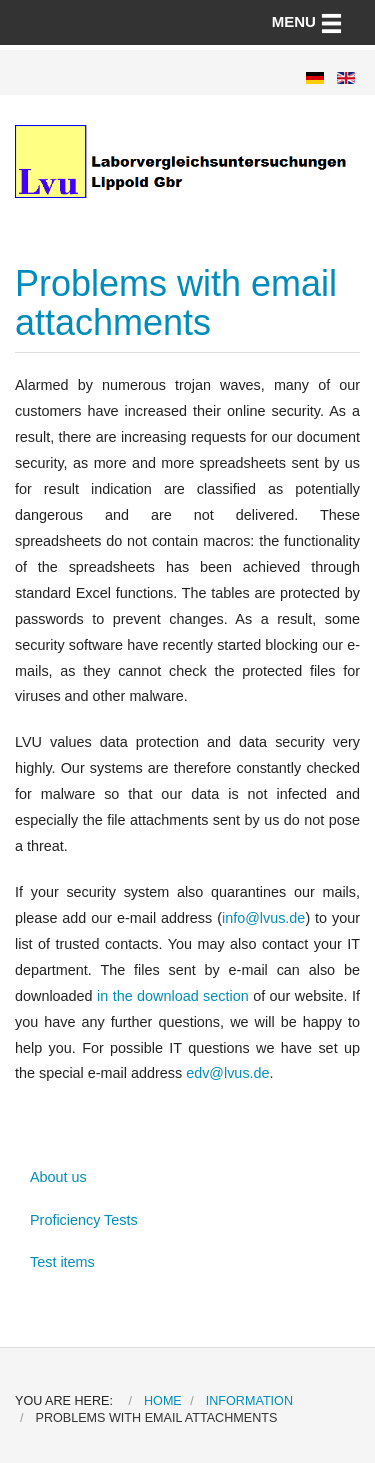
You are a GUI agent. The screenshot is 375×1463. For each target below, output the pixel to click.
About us (58, 1177)
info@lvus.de (263, 918)
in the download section (173, 996)
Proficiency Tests (84, 1220)
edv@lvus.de (227, 1073)
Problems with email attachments (176, 303)
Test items (62, 1262)
